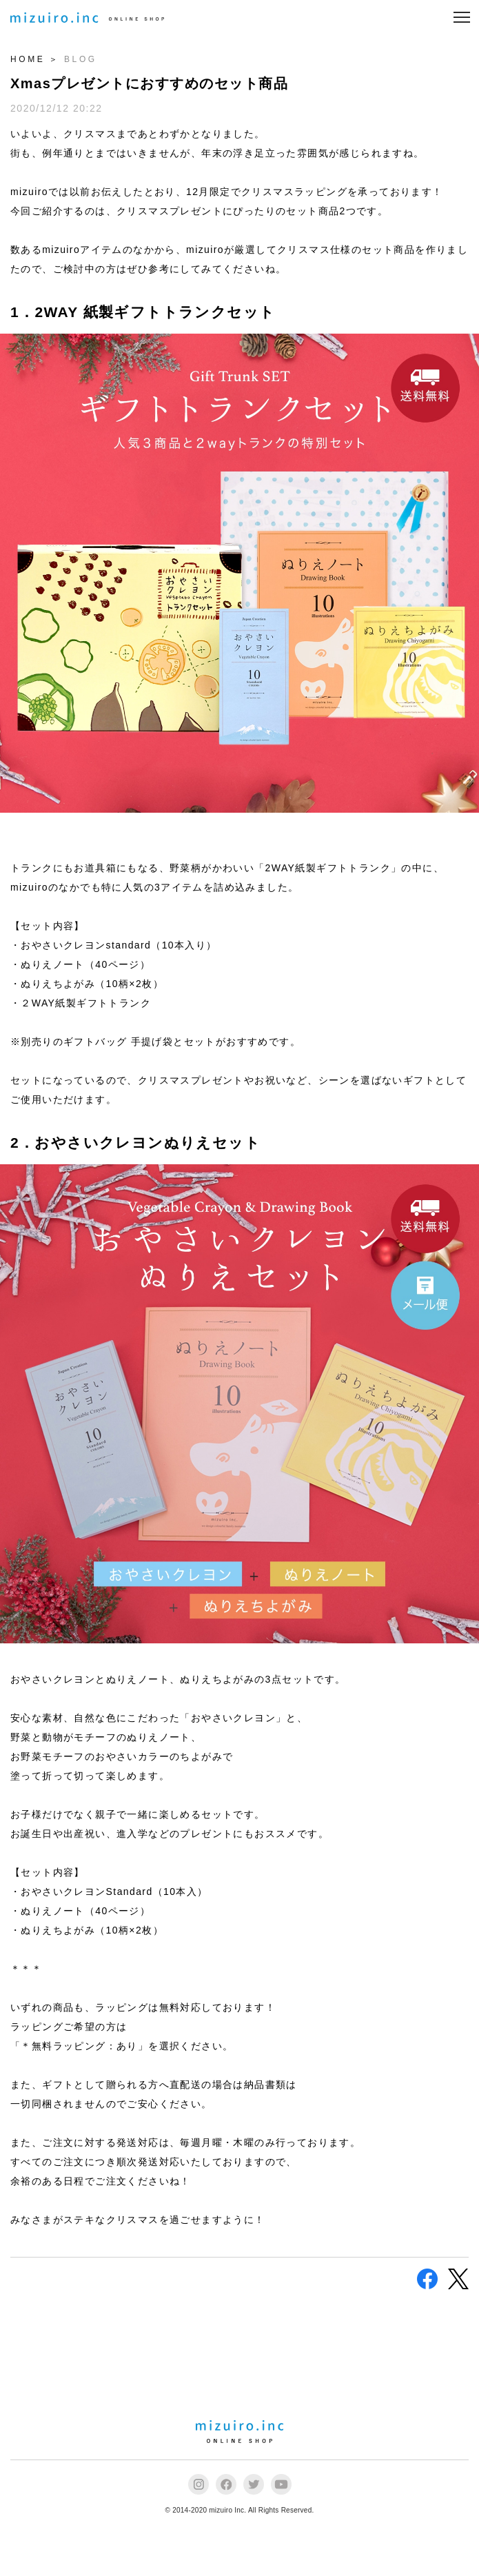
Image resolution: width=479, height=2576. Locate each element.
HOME (27, 59)
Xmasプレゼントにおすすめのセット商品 (149, 83)
